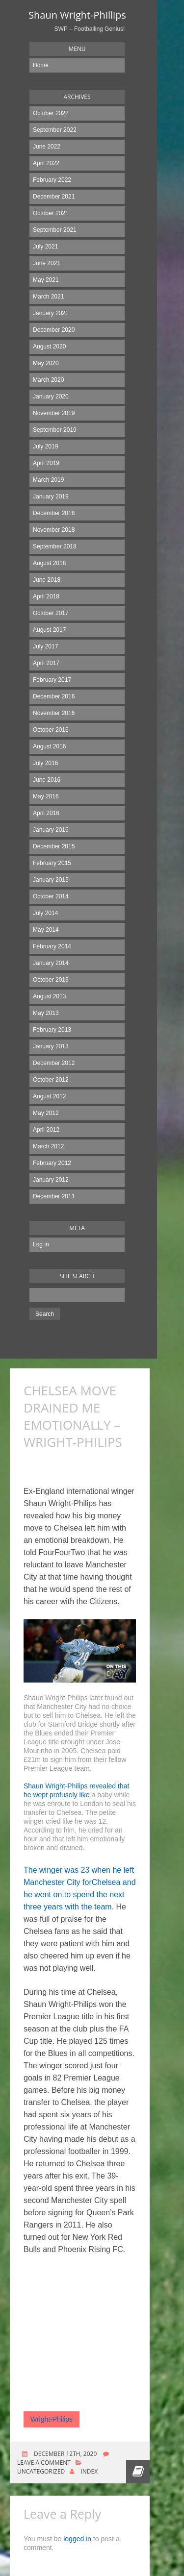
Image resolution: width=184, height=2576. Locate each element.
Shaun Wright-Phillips (77, 15)
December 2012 (54, 1063)
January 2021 (51, 313)
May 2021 (46, 279)
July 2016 (45, 763)
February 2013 (52, 1029)
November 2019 (54, 413)
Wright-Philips (51, 2419)
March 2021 (48, 296)
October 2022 (51, 113)
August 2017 (49, 629)
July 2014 (45, 913)
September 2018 (55, 546)
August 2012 (49, 1096)
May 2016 (46, 796)
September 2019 (55, 429)
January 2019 (51, 496)
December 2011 (54, 1196)
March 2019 (48, 479)
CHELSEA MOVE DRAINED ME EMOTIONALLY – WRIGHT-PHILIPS (73, 1416)
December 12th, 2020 (64, 2454)
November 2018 (54, 529)
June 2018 (46, 579)
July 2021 (45, 246)
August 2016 (49, 746)
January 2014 (51, 963)
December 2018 (54, 513)
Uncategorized (41, 2471)
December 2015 (54, 846)
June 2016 (46, 779)
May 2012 (46, 1113)
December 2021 (54, 196)
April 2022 (46, 163)
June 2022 (46, 146)
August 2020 (49, 346)
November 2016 (54, 713)
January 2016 (51, 829)
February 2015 (52, 863)
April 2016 (46, 813)
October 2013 (51, 979)
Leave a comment (44, 2462)
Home (41, 65)
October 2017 (51, 613)
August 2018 (49, 563)
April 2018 (46, 596)
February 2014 (52, 946)
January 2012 (51, 1179)
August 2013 (49, 996)
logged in (77, 2539)
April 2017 (46, 663)
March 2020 (48, 379)
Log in (41, 1244)
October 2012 (51, 1079)
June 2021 (46, 263)
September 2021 (55, 229)
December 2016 (54, 696)
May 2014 (46, 929)
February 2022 (52, 179)
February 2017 (52, 679)
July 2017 (45, 646)
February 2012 (52, 1163)
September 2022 (55, 129)
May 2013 (46, 1013)
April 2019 (46, 463)
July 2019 (45, 446)
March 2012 (48, 1146)
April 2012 (46, 1129)
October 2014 (51, 896)
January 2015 (51, 879)
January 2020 (51, 396)
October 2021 (51, 213)
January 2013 (51, 1046)
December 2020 (54, 329)
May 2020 (46, 363)
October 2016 (51, 729)
